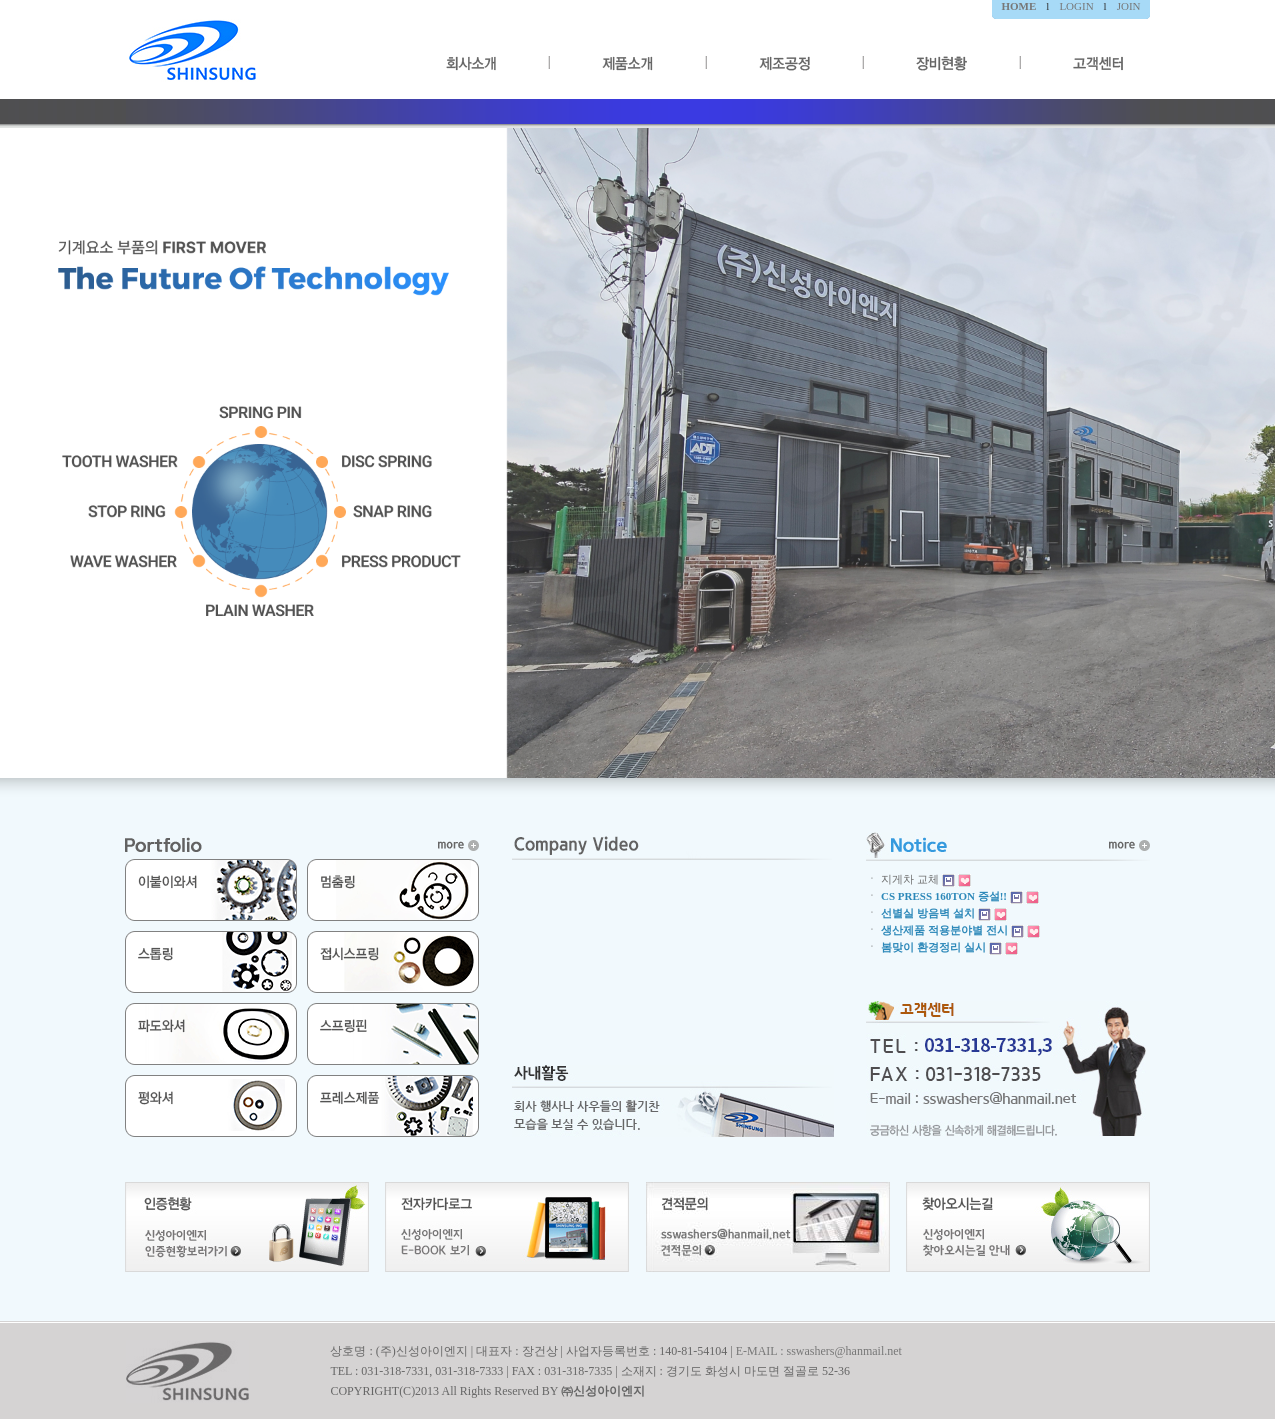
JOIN (1129, 6)
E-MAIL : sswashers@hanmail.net (819, 1351)
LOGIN (1076, 6)
